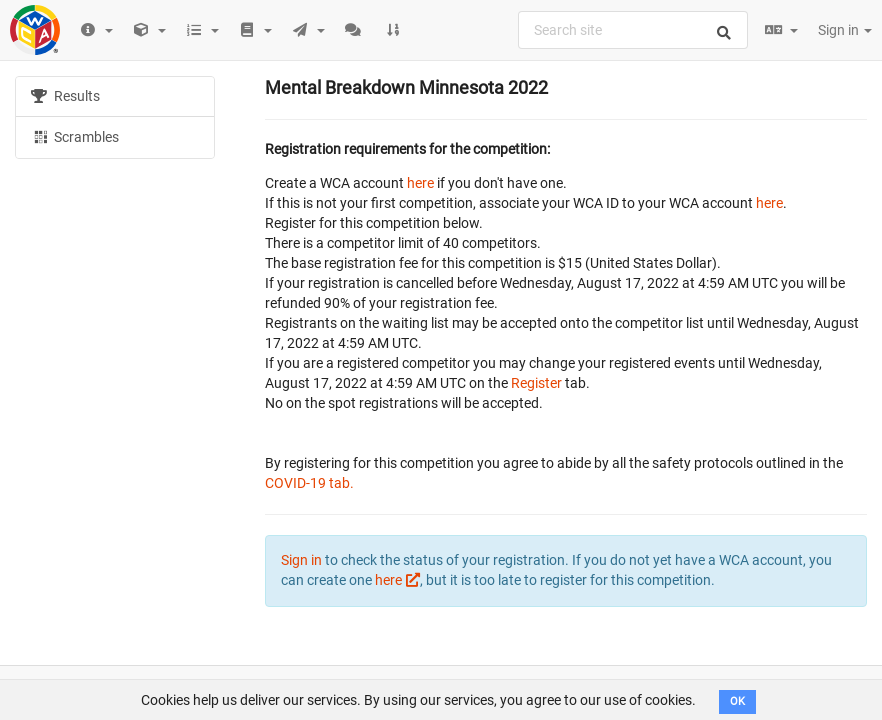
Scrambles (75, 136)
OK (737, 701)
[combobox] (633, 30)
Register (536, 383)
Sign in (845, 30)
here (420, 183)
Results (65, 96)
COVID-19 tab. (309, 483)
